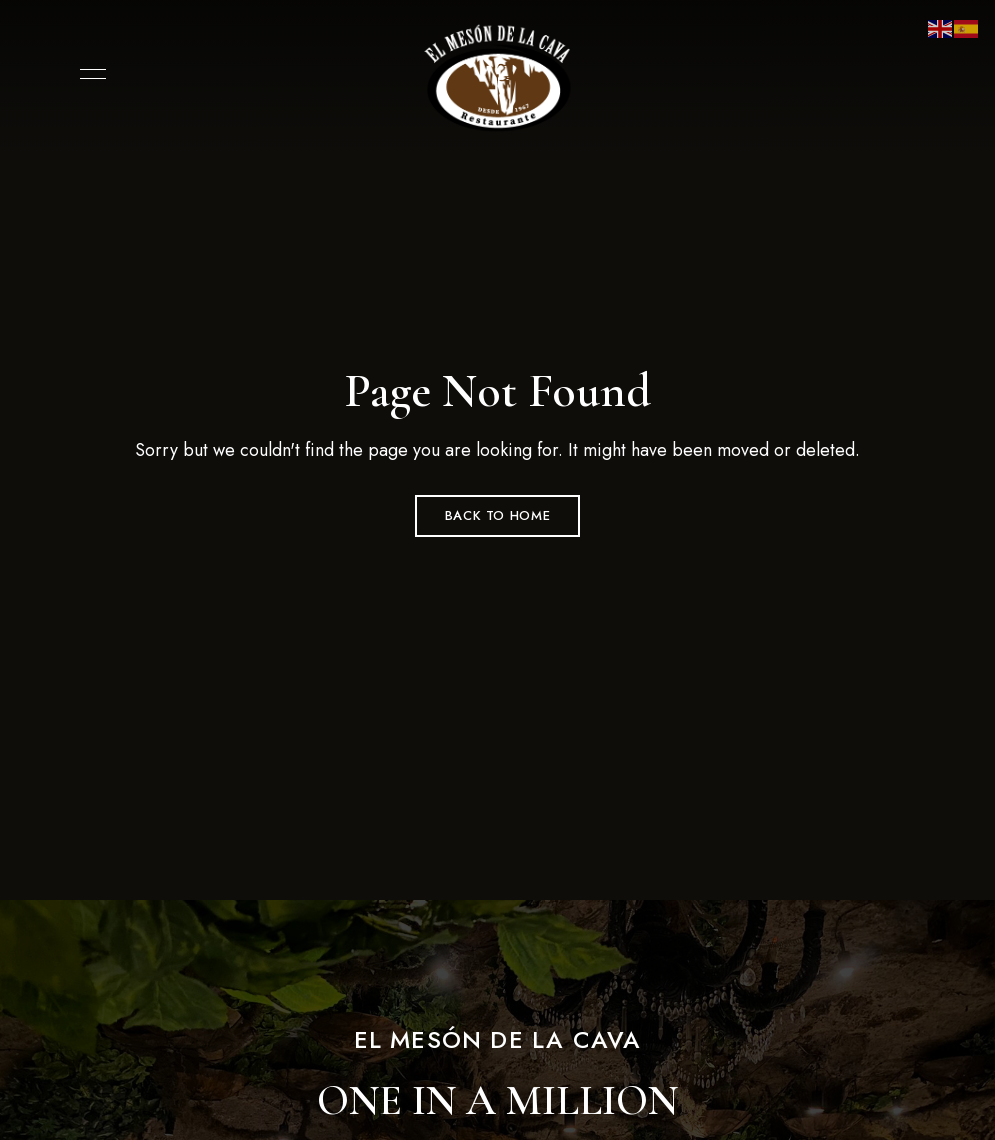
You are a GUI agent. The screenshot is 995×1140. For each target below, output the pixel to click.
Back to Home (498, 515)
